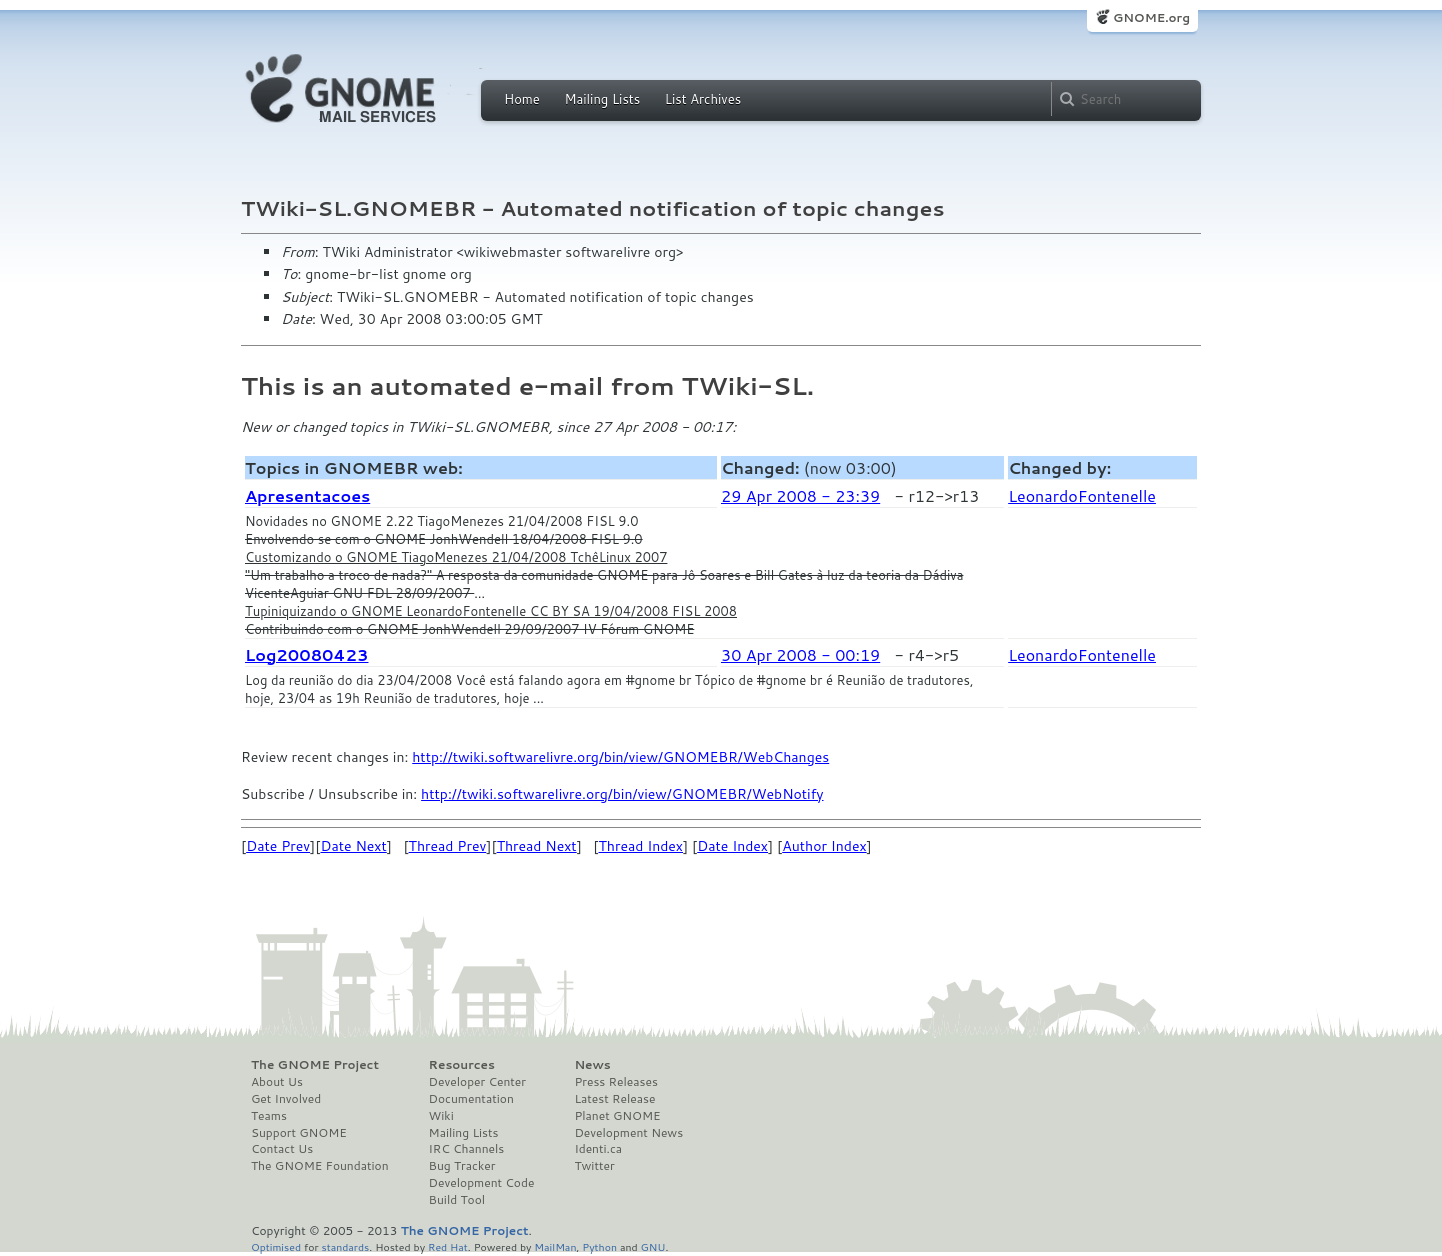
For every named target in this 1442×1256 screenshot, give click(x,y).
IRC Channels (467, 1149)
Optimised (276, 1246)
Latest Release (614, 1099)
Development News (628, 1133)
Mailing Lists (602, 99)
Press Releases (615, 1082)
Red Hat (448, 1246)
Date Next (353, 846)
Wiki (441, 1116)
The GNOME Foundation (320, 1166)
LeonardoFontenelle (1082, 495)
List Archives (703, 99)
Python (599, 1246)
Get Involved (286, 1099)
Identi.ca (598, 1149)
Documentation (471, 1099)
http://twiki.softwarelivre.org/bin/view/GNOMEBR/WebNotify (622, 794)
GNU (653, 1246)
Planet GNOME (617, 1116)
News (592, 1065)
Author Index (824, 846)
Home (522, 99)
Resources (462, 1065)
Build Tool (457, 1200)
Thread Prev (448, 846)
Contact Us (282, 1149)
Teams (269, 1116)
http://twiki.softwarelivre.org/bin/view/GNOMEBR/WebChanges (620, 757)
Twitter (594, 1166)
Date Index (732, 846)
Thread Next (537, 846)
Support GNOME (299, 1133)
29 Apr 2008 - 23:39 (800, 495)
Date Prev (278, 846)
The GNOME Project (315, 1065)
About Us (277, 1082)
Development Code (482, 1183)
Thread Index (641, 846)
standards (345, 1246)
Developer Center (477, 1082)
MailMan (555, 1246)
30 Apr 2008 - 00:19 (800, 654)
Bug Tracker (462, 1166)
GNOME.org (1151, 17)
